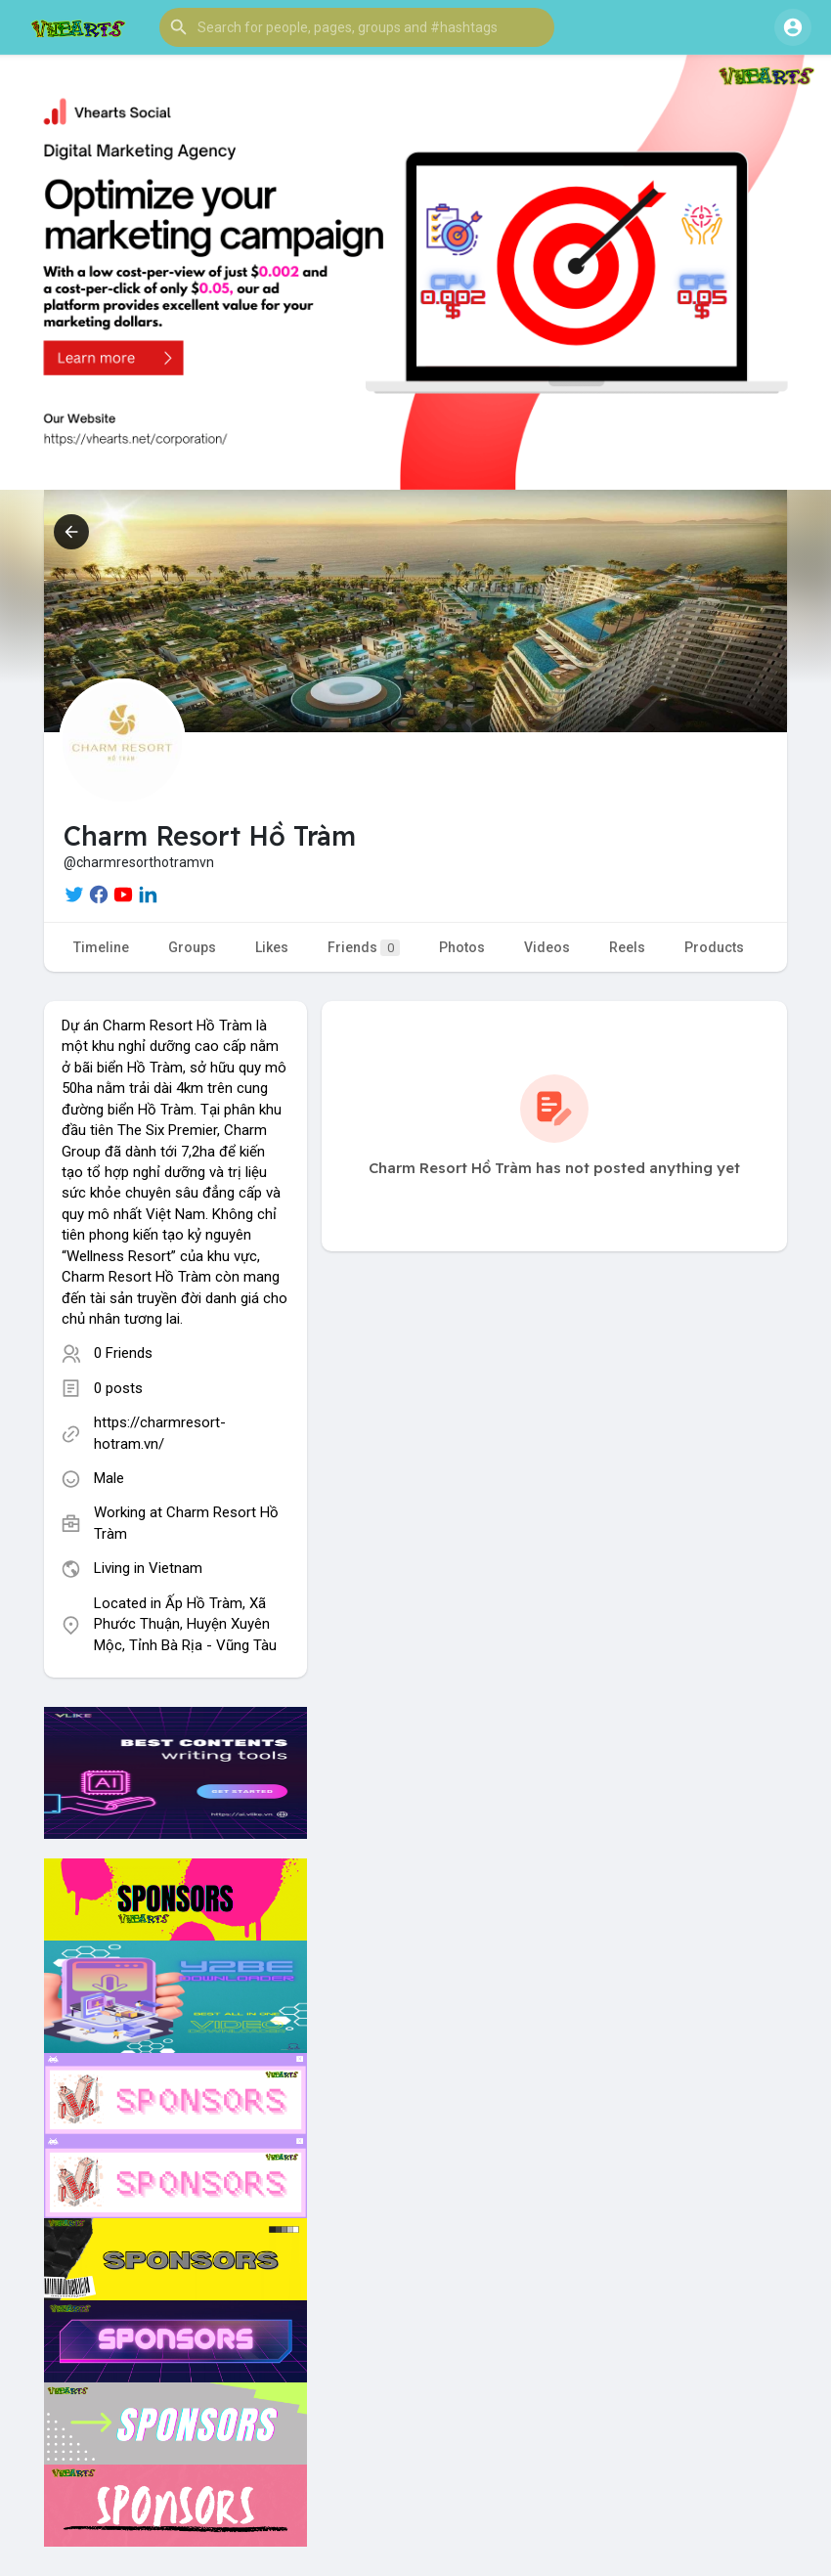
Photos (462, 947)
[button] (356, 27)
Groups (192, 947)
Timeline (101, 947)
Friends (364, 947)
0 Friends (123, 1353)
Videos (547, 947)
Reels (627, 947)
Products (714, 947)
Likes (271, 947)
